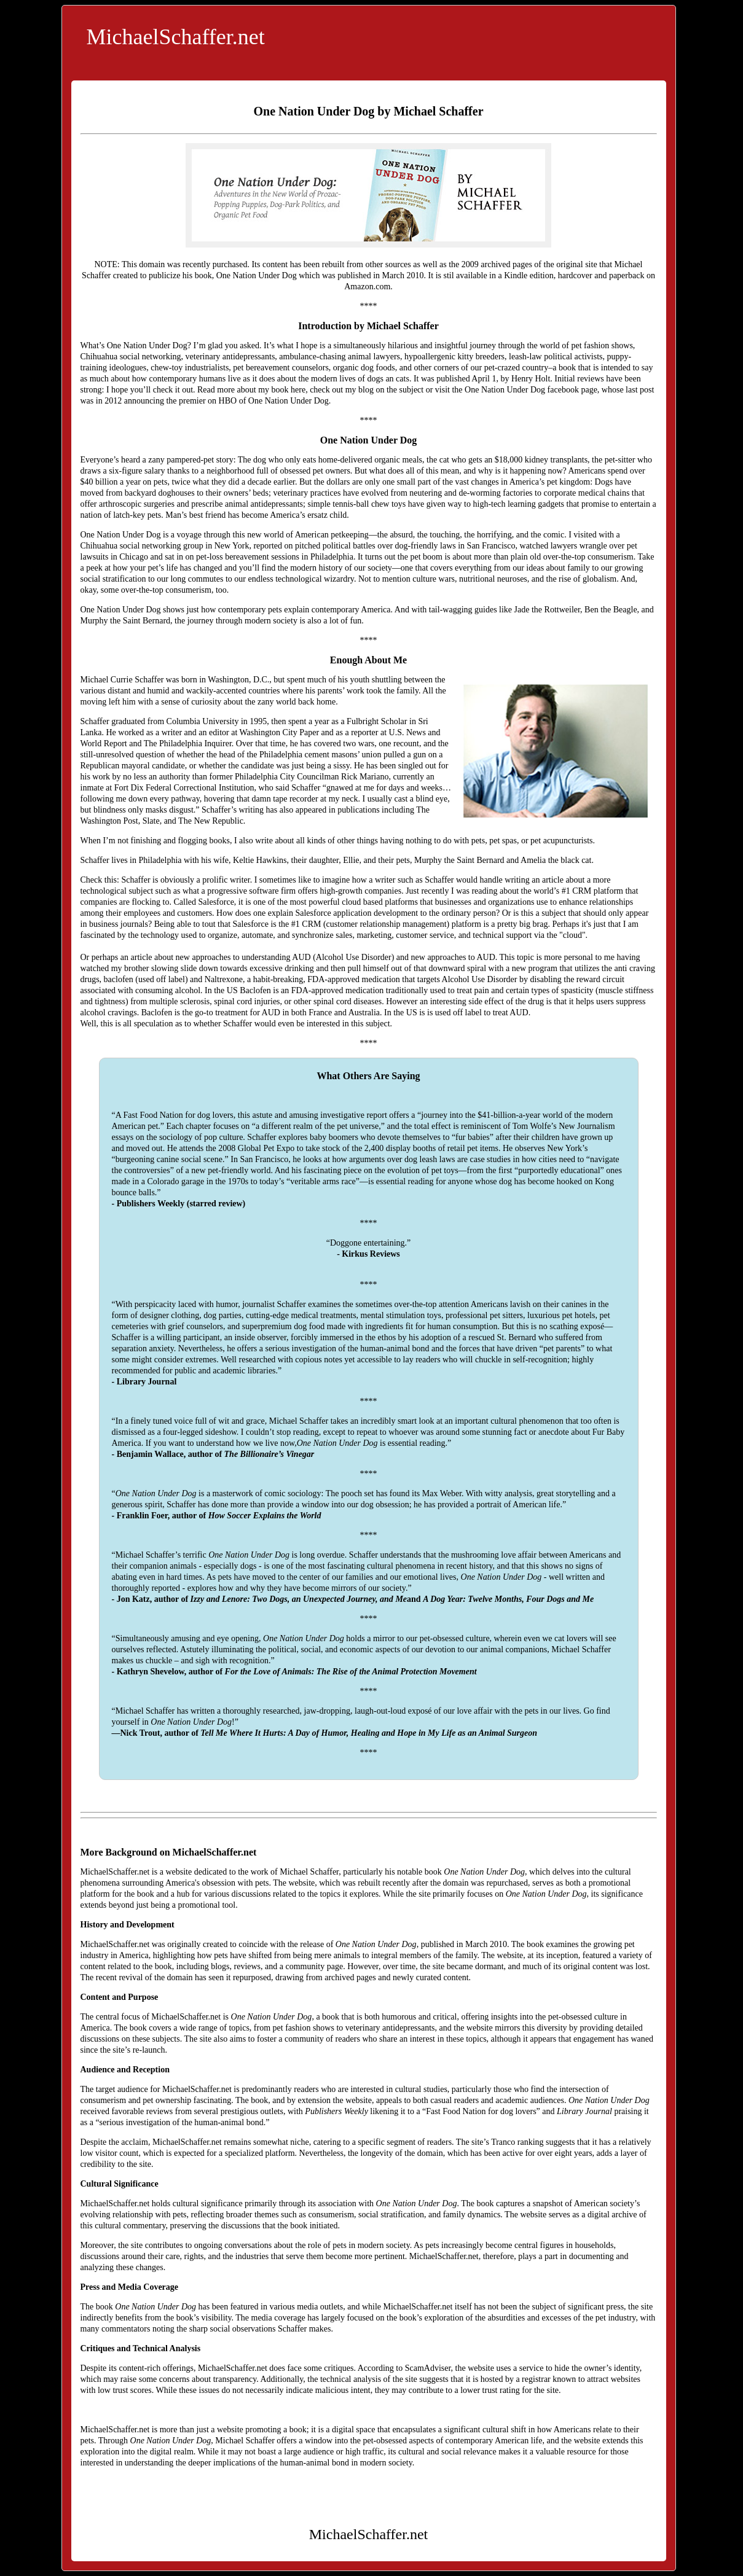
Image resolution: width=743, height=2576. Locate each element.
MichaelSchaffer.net (176, 37)
